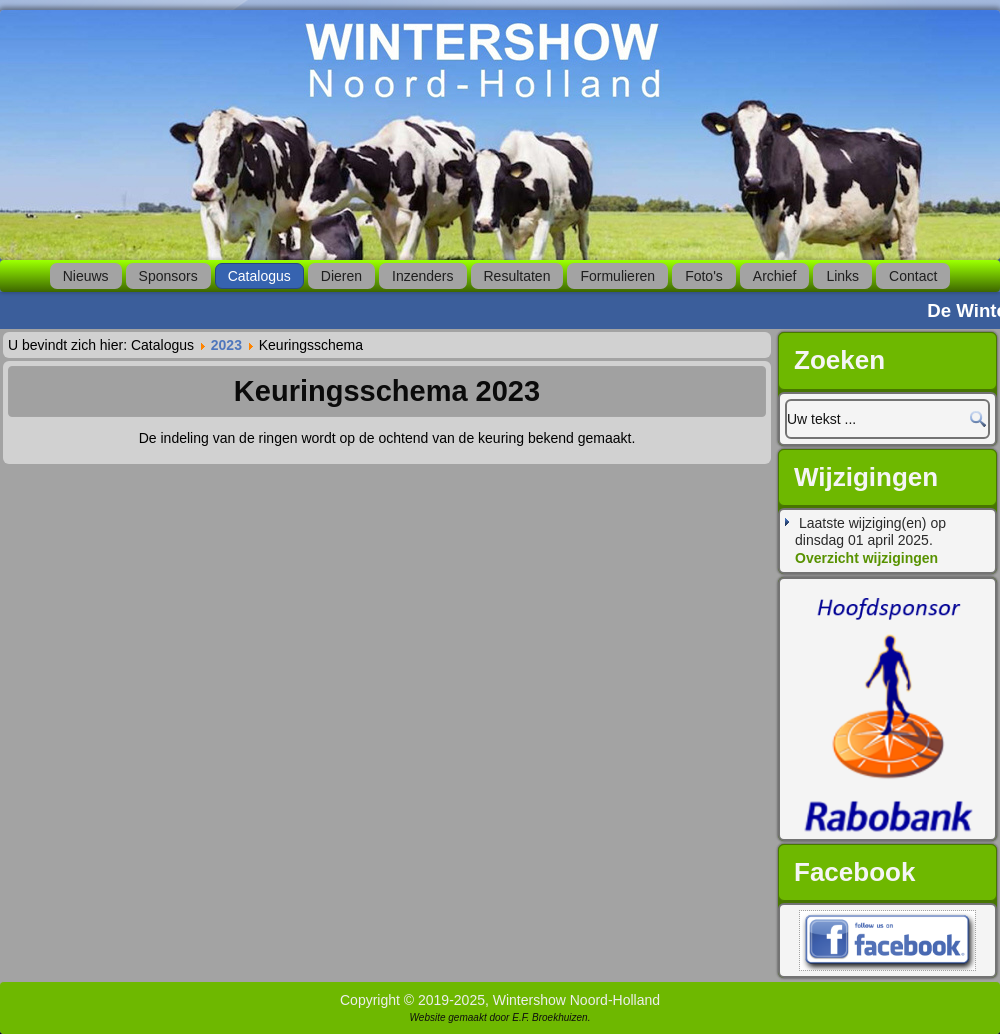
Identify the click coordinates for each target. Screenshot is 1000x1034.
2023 (226, 345)
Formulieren (617, 276)
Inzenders (422, 276)
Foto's (704, 276)
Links (842, 276)
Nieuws (86, 276)
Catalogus (259, 276)
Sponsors (168, 276)
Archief (775, 276)
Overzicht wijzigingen (866, 558)
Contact (913, 276)
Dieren (341, 276)
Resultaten (517, 276)
